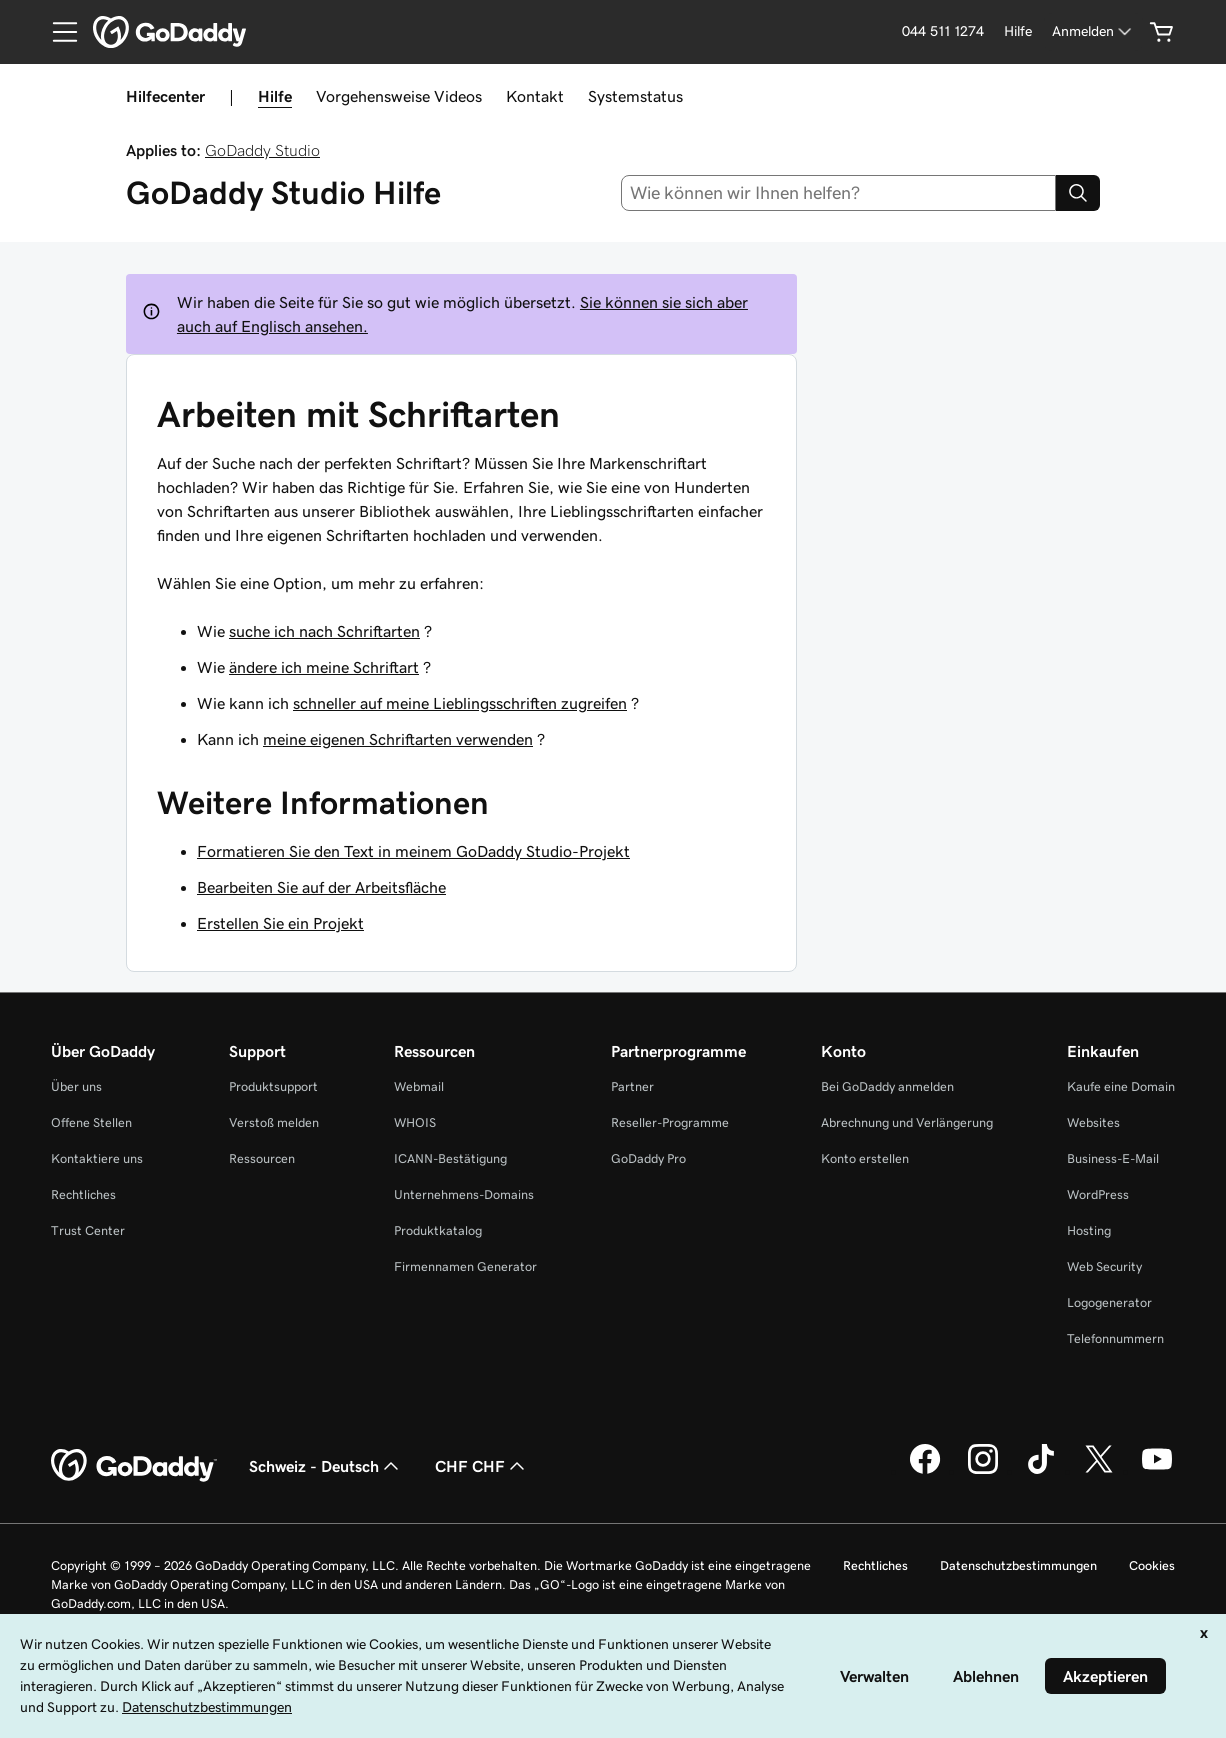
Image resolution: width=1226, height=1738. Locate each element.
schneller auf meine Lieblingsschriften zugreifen (460, 703)
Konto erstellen (865, 1158)
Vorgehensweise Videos (399, 96)
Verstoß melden (274, 1122)
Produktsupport (273, 1086)
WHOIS (415, 1122)
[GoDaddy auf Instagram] (983, 1471)
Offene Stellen (91, 1122)
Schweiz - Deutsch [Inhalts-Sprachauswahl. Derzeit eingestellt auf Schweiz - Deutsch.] (326, 1466)
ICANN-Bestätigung (450, 1158)
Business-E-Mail (1113, 1158)
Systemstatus (635, 96)
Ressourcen (262, 1158)
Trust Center (88, 1230)
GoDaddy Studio (262, 150)
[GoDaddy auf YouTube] (1157, 1471)
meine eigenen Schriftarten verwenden (398, 739)
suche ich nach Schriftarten (324, 631)
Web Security (1104, 1266)
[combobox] (839, 193)
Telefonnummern (1115, 1338)
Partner (632, 1086)
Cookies (1152, 1565)
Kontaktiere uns (97, 1158)
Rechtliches (83, 1194)
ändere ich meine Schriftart (324, 667)
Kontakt (535, 96)
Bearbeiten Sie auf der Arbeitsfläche (321, 887)
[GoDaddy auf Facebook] (925, 1471)
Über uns (76, 1086)
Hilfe (275, 96)
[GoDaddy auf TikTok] (1041, 1471)
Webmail (419, 1086)
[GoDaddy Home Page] (134, 1466)
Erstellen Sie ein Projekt (280, 923)
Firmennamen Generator (465, 1266)
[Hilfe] (1018, 31)
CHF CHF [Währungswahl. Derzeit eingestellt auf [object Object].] (482, 1466)
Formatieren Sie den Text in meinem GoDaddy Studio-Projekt (413, 851)
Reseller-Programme (670, 1122)
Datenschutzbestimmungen (1018, 1565)
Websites (1093, 1122)
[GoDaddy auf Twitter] (1099, 1471)
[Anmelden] (1093, 31)
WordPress (1098, 1194)
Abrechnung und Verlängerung (907, 1122)
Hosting (1089, 1230)
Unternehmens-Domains (464, 1194)
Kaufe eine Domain (1121, 1086)
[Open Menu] (57, 32)
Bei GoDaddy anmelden (887, 1086)
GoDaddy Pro (648, 1158)
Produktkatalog (438, 1230)
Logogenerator (1109, 1302)
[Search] (1078, 193)
